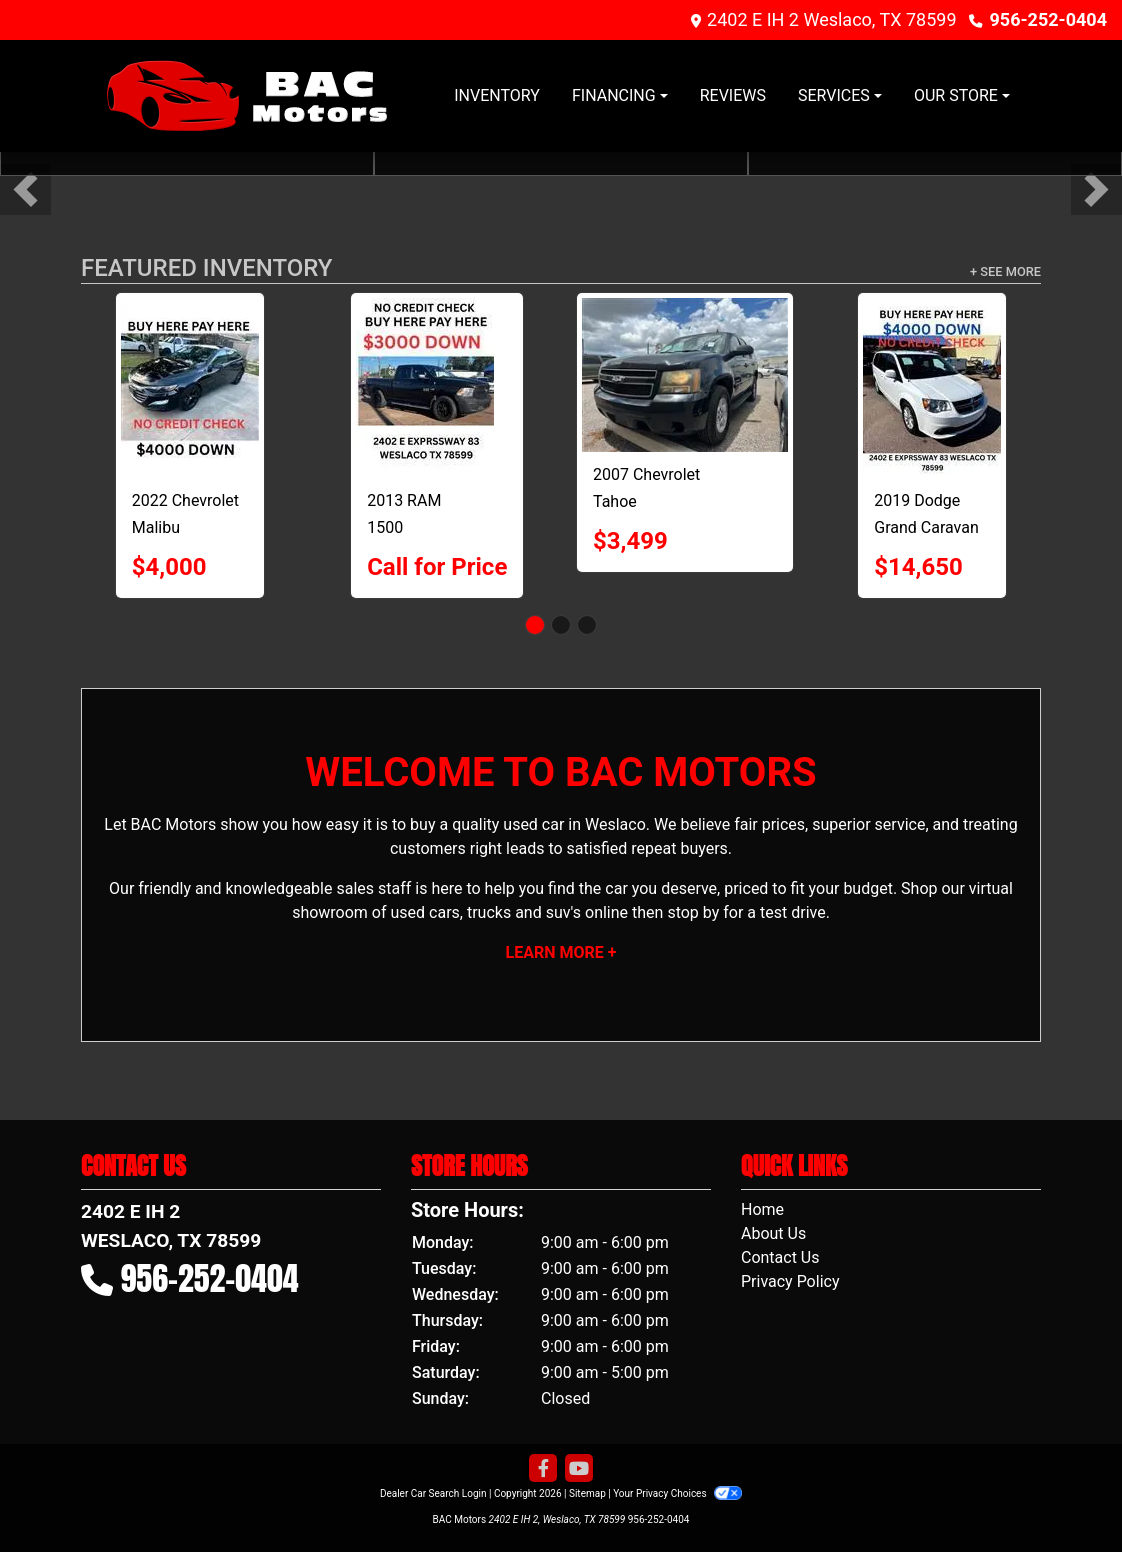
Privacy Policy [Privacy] (790, 1281)
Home (762, 1209)
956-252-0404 (1048, 19)
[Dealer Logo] (246, 96)
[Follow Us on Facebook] (543, 1469)
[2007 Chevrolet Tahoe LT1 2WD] (685, 375)
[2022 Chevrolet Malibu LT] (190, 388)
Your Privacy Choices (677, 1493)
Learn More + (561, 952)
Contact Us (780, 1257)
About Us (773, 1233)
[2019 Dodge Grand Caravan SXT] (932, 388)
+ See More (1005, 271)
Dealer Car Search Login (433, 1493)
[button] (25, 189)
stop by (693, 912)
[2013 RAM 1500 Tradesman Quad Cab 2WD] (437, 388)
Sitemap (587, 1493)
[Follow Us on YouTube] (579, 1469)
